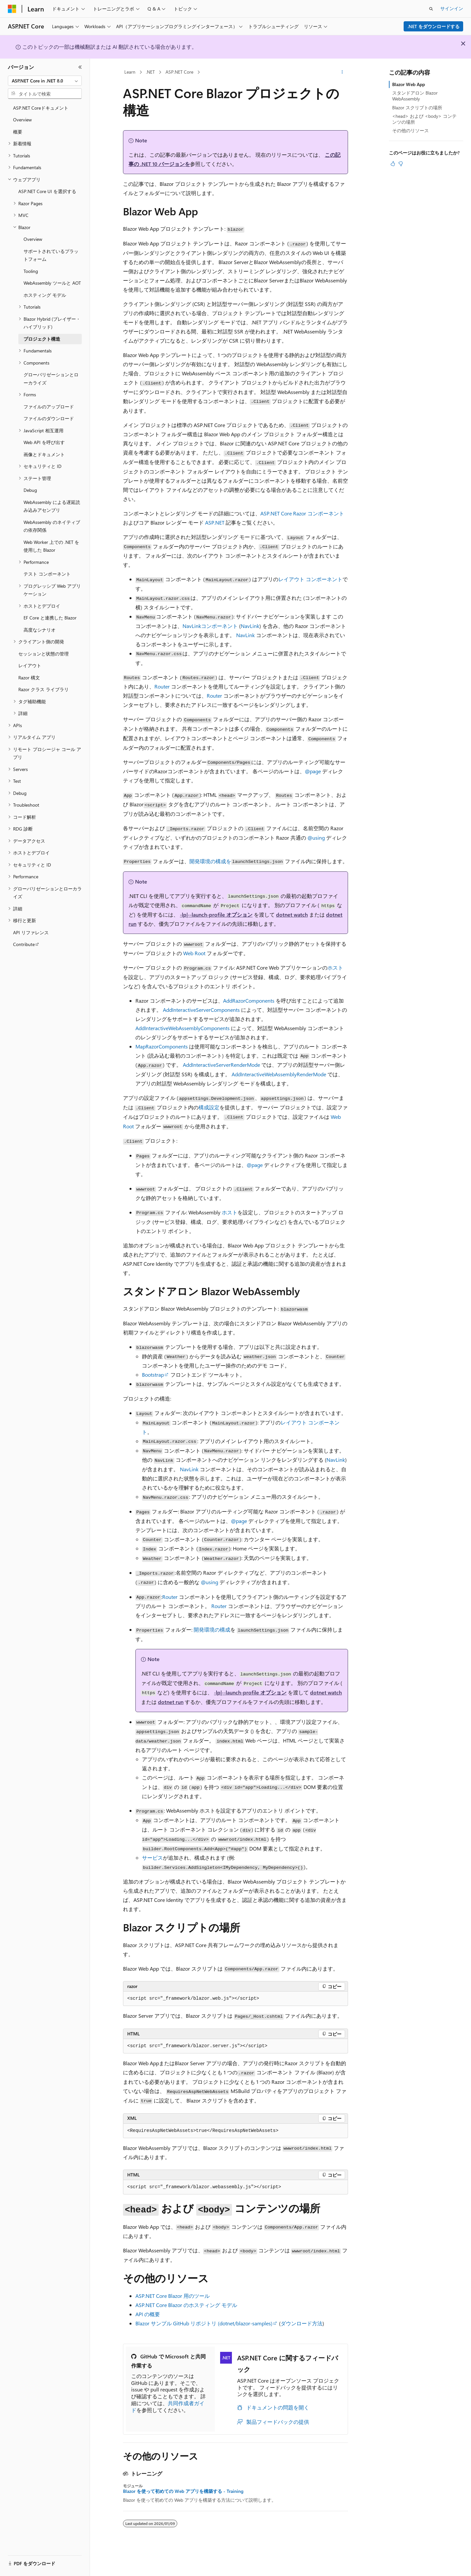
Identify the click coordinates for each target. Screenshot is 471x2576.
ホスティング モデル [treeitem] (45, 295)
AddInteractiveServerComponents (201, 1009)
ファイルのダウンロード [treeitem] (49, 418)
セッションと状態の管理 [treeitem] (43, 654)
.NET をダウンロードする (434, 26)
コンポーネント (210, 625)
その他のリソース (410, 130)
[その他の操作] (342, 72)
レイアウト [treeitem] (29, 665)
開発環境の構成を (210, 861)
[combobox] (45, 81)
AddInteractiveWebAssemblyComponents (182, 1028)
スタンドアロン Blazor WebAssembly (415, 96)
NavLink (250, 625)
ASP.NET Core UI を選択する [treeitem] (47, 191)
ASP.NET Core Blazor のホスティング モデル (186, 2304)
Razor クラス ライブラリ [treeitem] (43, 689)
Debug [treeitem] (30, 490)
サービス (152, 1857)
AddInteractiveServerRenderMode (221, 1064)
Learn (129, 72)
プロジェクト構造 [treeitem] (42, 339)
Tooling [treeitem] (31, 271)
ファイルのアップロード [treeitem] (49, 406)
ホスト (335, 967)
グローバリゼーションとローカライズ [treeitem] (51, 378)
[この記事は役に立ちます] (393, 164)
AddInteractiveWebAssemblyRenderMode (279, 1074)
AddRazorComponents (248, 1000)
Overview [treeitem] (22, 119)
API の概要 (147, 2314)
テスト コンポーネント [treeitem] (47, 574)
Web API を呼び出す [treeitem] (44, 442)
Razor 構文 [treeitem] (29, 677)
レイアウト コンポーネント (310, 579)
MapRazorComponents (161, 1046)
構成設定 (209, 1107)
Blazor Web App (408, 84)
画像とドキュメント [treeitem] (44, 454)
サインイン (451, 8)
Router (162, 686)
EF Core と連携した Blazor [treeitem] (50, 618)
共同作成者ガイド (167, 2406)
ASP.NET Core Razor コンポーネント (302, 513)
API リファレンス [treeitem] (31, 932)
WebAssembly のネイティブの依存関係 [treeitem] (52, 526)
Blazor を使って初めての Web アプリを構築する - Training (183, 2491)
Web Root (194, 953)
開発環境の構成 (212, 1629)
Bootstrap (153, 1374)
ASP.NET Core (179, 72)
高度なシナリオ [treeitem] (40, 630)
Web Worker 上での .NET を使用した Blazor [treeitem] (51, 546)
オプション (216, 914)
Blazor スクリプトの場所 (417, 107)
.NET (150, 72)
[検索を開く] (431, 9)
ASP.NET (214, 522)
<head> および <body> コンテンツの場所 (424, 119)
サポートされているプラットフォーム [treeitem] (51, 255)
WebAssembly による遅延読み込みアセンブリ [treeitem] (52, 506)
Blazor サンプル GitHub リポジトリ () (203, 2323)
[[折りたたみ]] (80, 67)
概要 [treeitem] (17, 132)
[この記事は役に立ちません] (401, 164)
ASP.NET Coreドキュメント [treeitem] (40, 108)
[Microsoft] (12, 9)
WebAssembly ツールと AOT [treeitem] (52, 283)
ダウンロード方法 (302, 2323)
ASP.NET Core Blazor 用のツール (172, 2295)
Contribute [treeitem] (24, 944)
